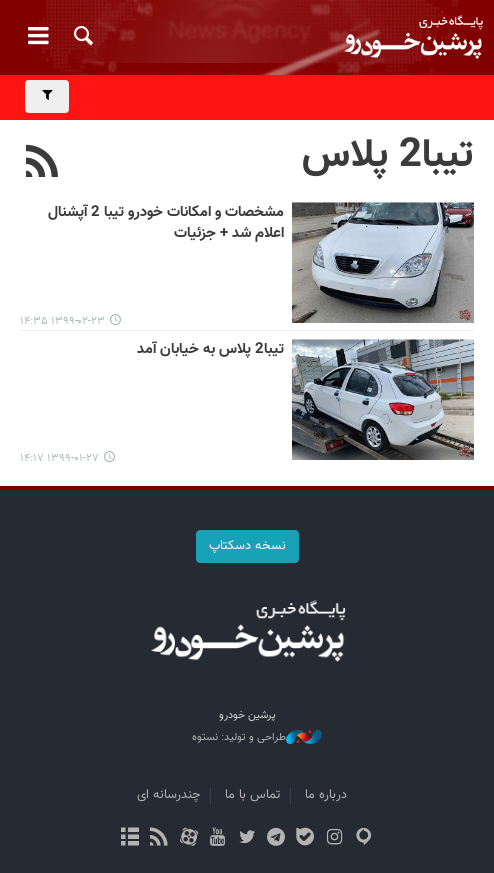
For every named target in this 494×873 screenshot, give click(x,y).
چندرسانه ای (168, 795)
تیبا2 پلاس (388, 156)
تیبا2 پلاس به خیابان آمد (210, 350)
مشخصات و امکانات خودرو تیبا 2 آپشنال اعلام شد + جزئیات (166, 223)
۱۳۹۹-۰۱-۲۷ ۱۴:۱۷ (59, 458)
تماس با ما (252, 795)
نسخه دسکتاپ (247, 546)
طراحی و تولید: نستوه (257, 738)
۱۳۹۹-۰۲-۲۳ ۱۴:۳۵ (62, 321)
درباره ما (326, 795)
